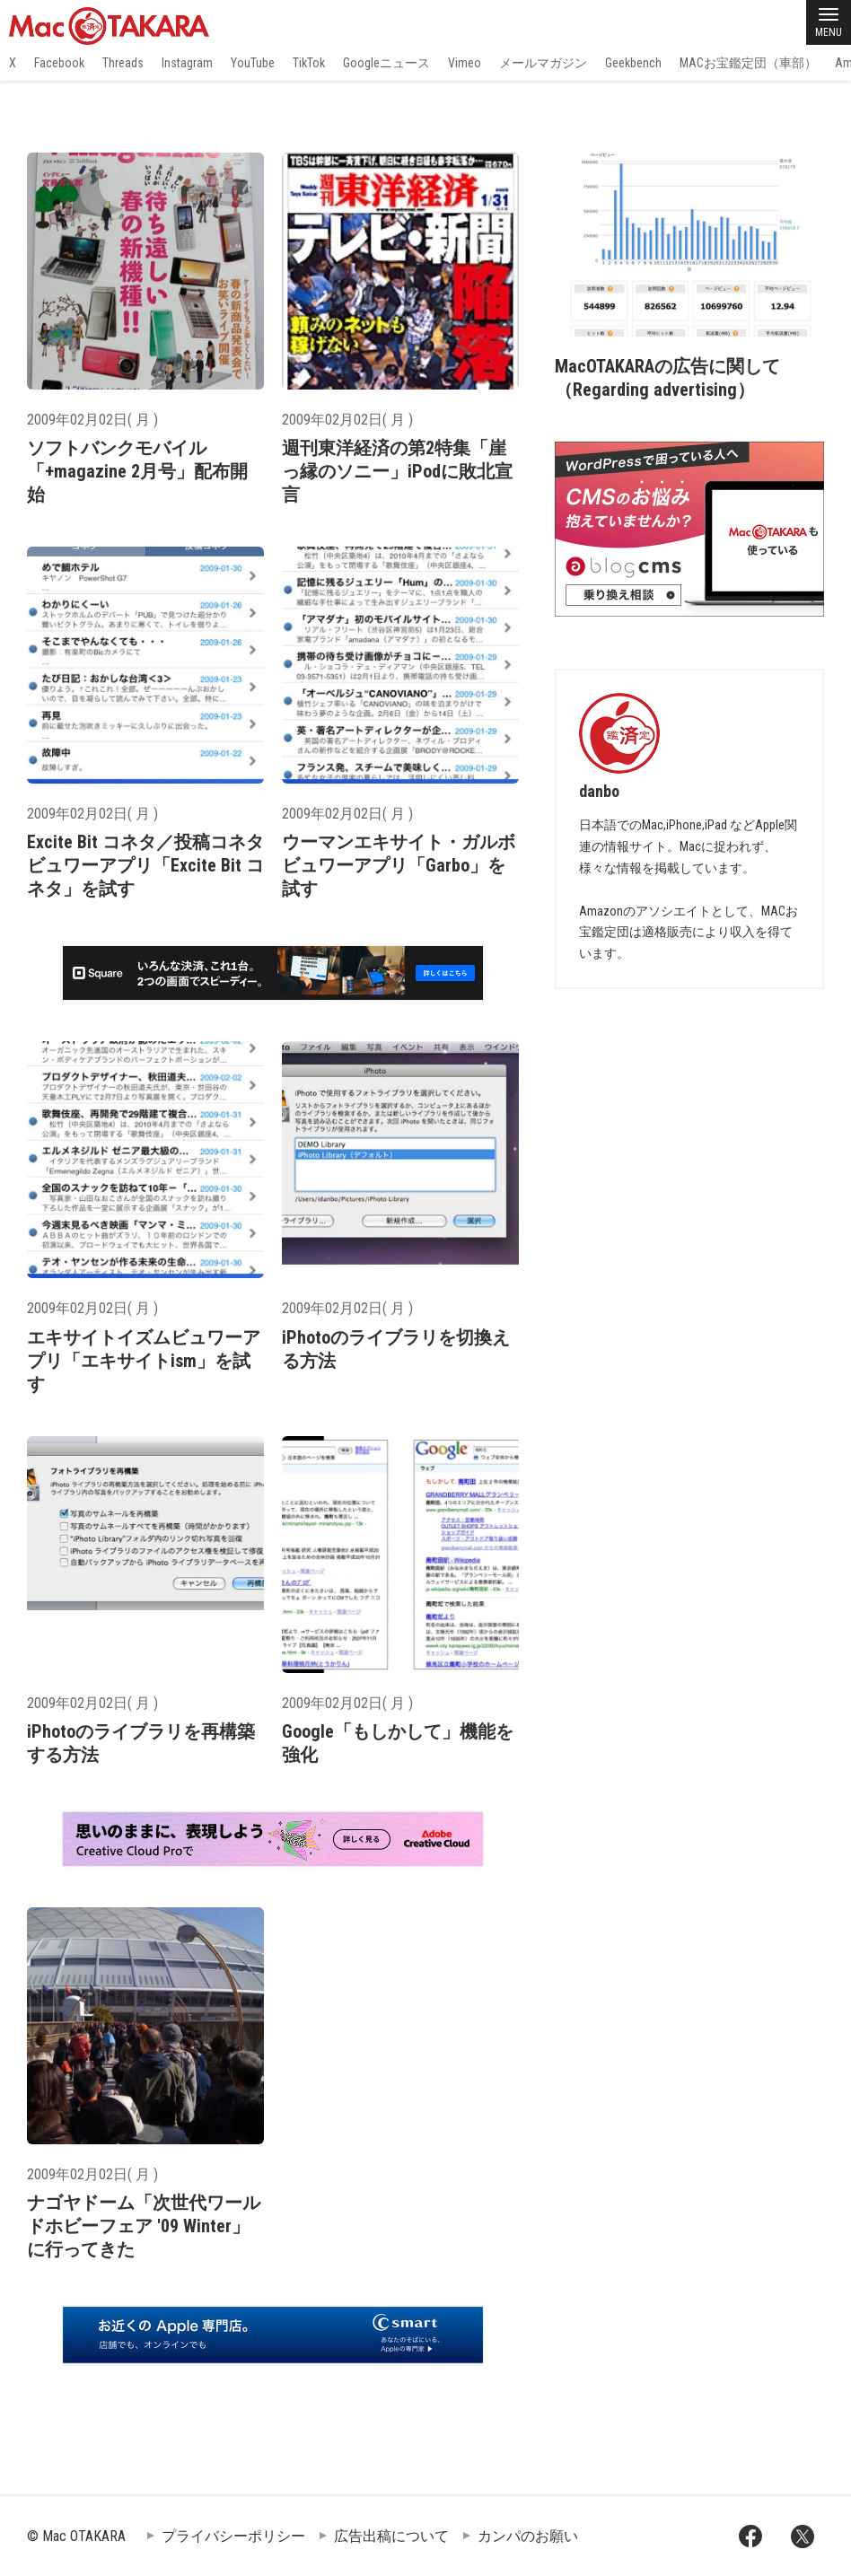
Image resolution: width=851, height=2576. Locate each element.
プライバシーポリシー (233, 2536)
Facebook (59, 63)
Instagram (187, 63)
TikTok (309, 63)
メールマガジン (543, 63)
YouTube (253, 63)
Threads (123, 63)
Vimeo (464, 63)
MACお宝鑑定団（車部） (748, 63)
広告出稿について (391, 2536)
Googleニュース (386, 63)
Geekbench (633, 63)
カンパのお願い (528, 2536)
